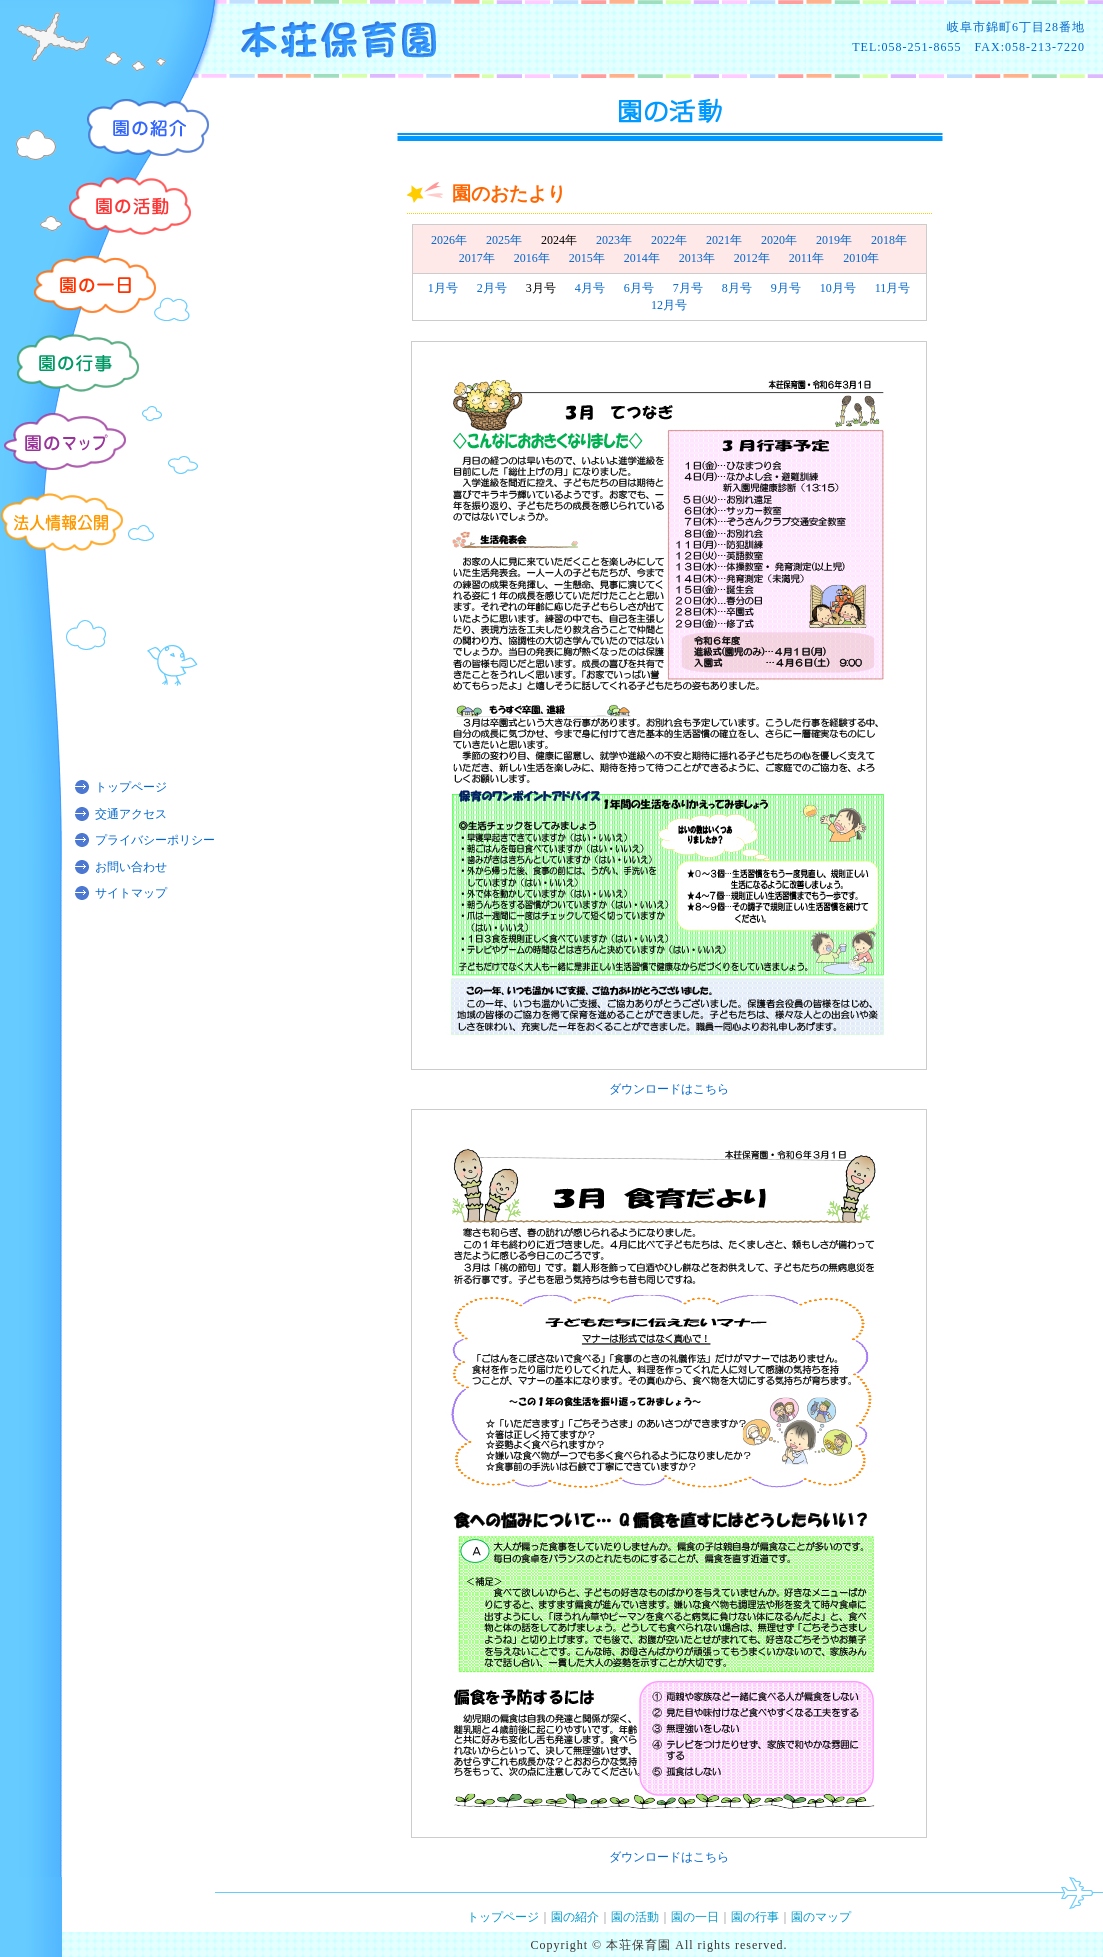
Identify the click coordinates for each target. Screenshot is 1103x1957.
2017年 (477, 258)
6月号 (639, 288)
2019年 (834, 240)
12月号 (669, 305)
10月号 (838, 288)
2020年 (779, 240)
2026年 (449, 240)
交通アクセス (131, 814)
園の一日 (695, 1917)
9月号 (786, 288)
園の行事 (755, 1917)
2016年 (532, 258)
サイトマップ (131, 893)
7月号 (688, 288)
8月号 (737, 288)
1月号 (443, 288)
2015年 (587, 258)
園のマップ (821, 1917)
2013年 (697, 258)
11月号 (893, 288)
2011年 (807, 258)
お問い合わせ (131, 867)
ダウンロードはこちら (669, 1089)
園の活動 (635, 1917)
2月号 (492, 288)
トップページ (131, 787)
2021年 (724, 240)
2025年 (504, 240)
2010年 (861, 258)
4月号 (590, 288)
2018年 (889, 240)
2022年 (669, 240)
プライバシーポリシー (155, 840)
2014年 (642, 258)
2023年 (614, 240)
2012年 (752, 258)
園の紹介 (575, 1917)
